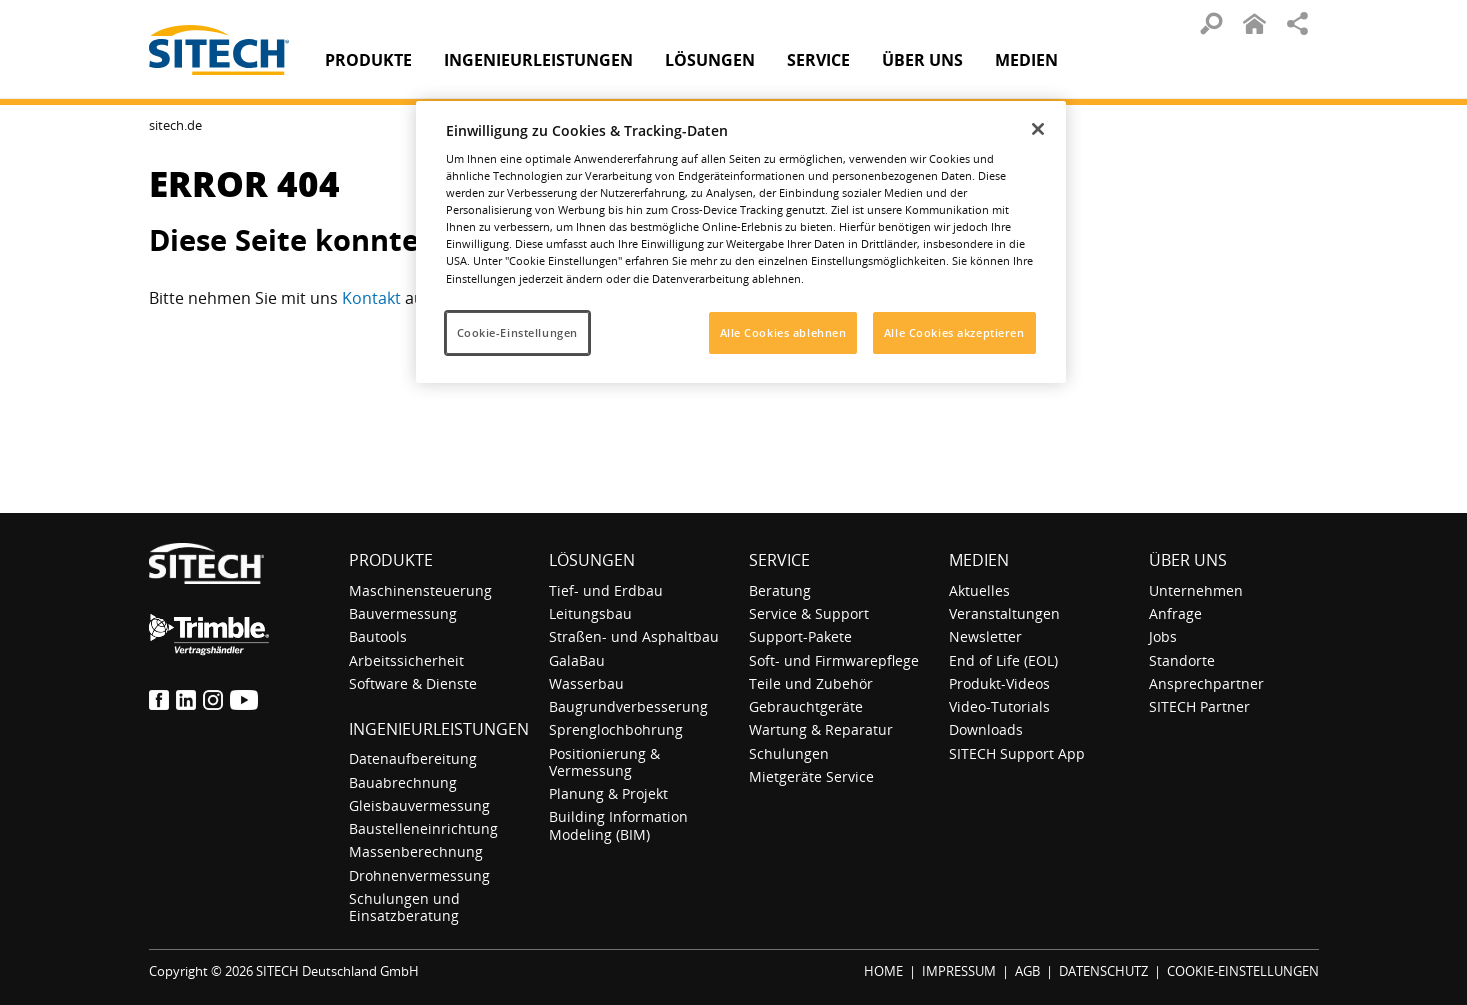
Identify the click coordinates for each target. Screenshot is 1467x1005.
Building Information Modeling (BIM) (618, 825)
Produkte (368, 60)
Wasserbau (586, 683)
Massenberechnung (416, 851)
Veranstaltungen (1004, 613)
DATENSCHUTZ (1103, 971)
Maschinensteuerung (420, 590)
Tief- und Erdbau (606, 590)
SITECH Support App (1017, 753)
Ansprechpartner (1206, 683)
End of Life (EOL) (1003, 660)
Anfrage (1175, 613)
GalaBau (577, 660)
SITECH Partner (1199, 706)
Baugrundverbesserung (628, 706)
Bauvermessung (403, 613)
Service (779, 560)
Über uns (1188, 560)
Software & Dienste (413, 683)
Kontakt (373, 298)
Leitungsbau (590, 613)
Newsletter (985, 636)
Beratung (780, 590)
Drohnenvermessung (419, 875)
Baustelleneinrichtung (423, 828)
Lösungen (592, 560)
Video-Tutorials (999, 706)
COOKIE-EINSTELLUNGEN (1243, 971)
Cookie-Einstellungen (517, 332)
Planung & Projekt (608, 793)
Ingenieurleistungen (439, 729)
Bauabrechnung (403, 782)
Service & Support (809, 613)
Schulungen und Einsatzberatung (404, 907)
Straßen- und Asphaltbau (634, 636)
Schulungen (789, 753)
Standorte (1182, 660)
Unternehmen (1196, 590)
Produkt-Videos (999, 683)
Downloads (986, 729)
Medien (979, 560)
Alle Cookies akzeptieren (954, 332)
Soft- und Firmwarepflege (834, 660)
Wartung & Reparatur (821, 729)
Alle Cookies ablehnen (783, 332)
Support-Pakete (800, 636)
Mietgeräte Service (811, 776)
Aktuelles (979, 590)
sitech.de (175, 125)
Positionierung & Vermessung (604, 762)
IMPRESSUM (959, 971)
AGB (1027, 971)
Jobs (1163, 636)
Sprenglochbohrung (616, 729)
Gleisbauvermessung (419, 805)
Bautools (378, 636)
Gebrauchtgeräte (806, 706)
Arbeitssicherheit (406, 660)
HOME (883, 971)
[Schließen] (1038, 129)
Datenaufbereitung (413, 758)
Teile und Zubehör (811, 683)
